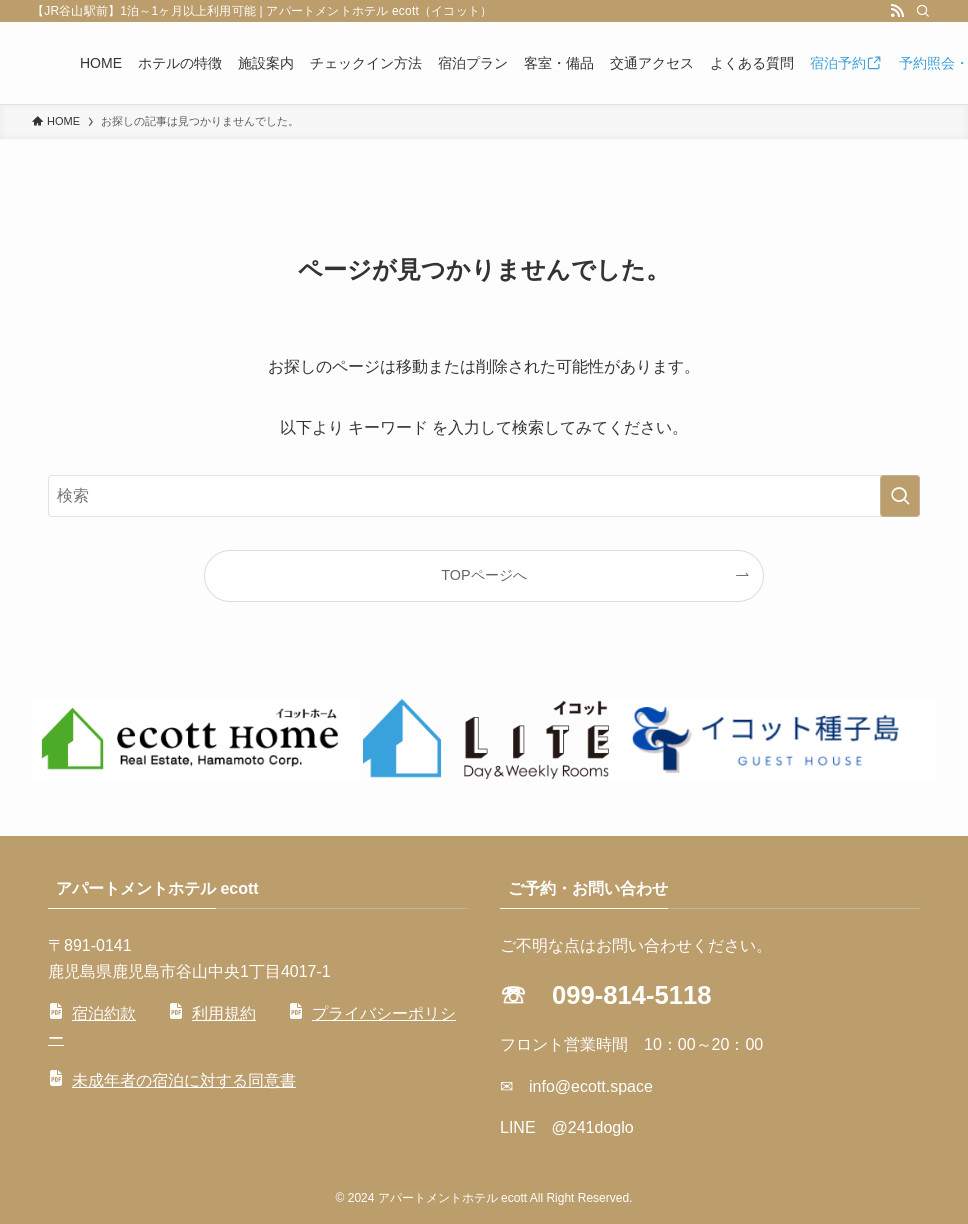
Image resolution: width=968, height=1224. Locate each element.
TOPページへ (483, 575)
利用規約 (224, 1013)
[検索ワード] (484, 496)
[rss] (897, 11)
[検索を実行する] (900, 496)
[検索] (923, 11)
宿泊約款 (104, 1013)
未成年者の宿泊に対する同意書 (184, 1080)
